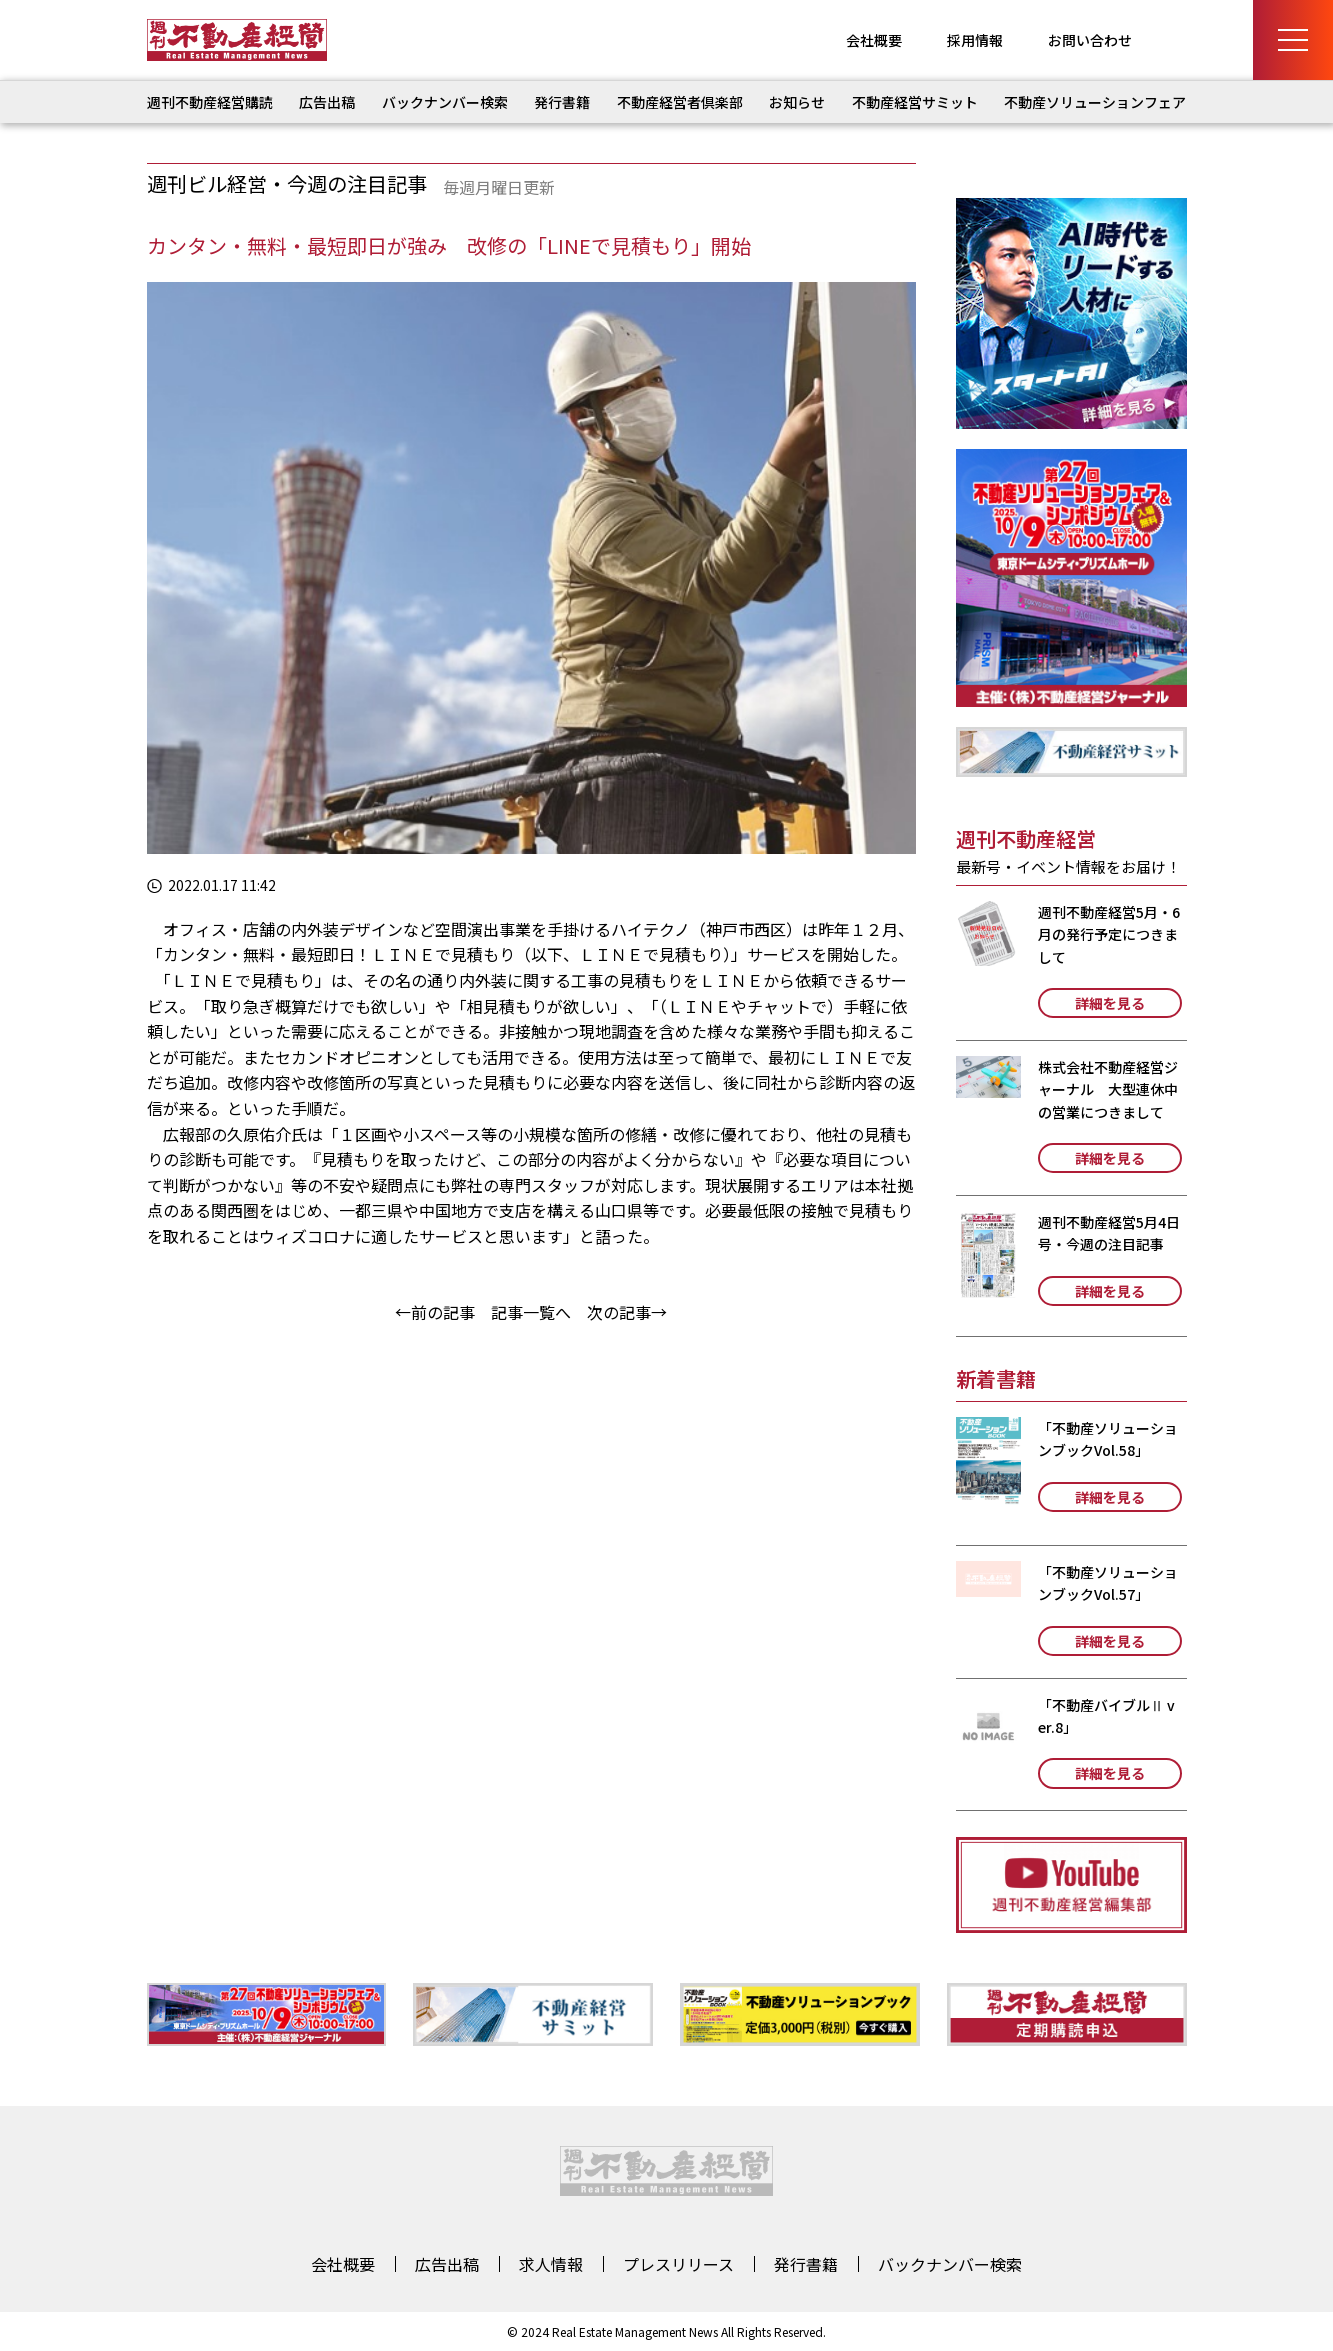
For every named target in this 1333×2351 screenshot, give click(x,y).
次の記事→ (627, 1312)
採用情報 (975, 40)
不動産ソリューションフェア (1095, 102)
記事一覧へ (531, 1312)
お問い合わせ (1090, 40)
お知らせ (797, 102)
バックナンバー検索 (445, 102)
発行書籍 (562, 102)
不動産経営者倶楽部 (680, 102)
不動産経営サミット (915, 102)
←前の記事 (435, 1312)
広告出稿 (327, 102)
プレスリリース (678, 2264)
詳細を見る (1110, 1003)
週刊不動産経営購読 (210, 102)
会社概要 (874, 40)
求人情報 (551, 2264)
